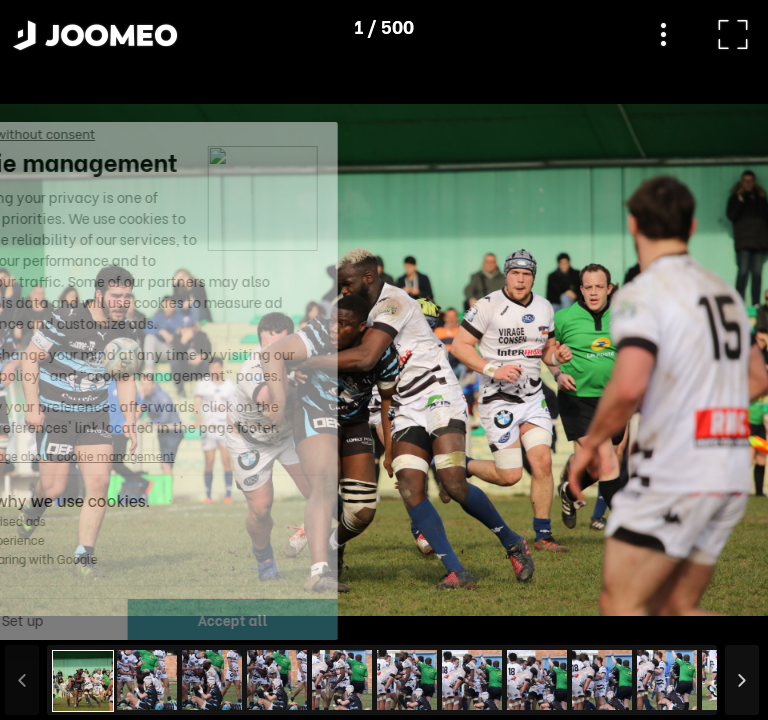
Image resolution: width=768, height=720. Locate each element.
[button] (53, 617)
